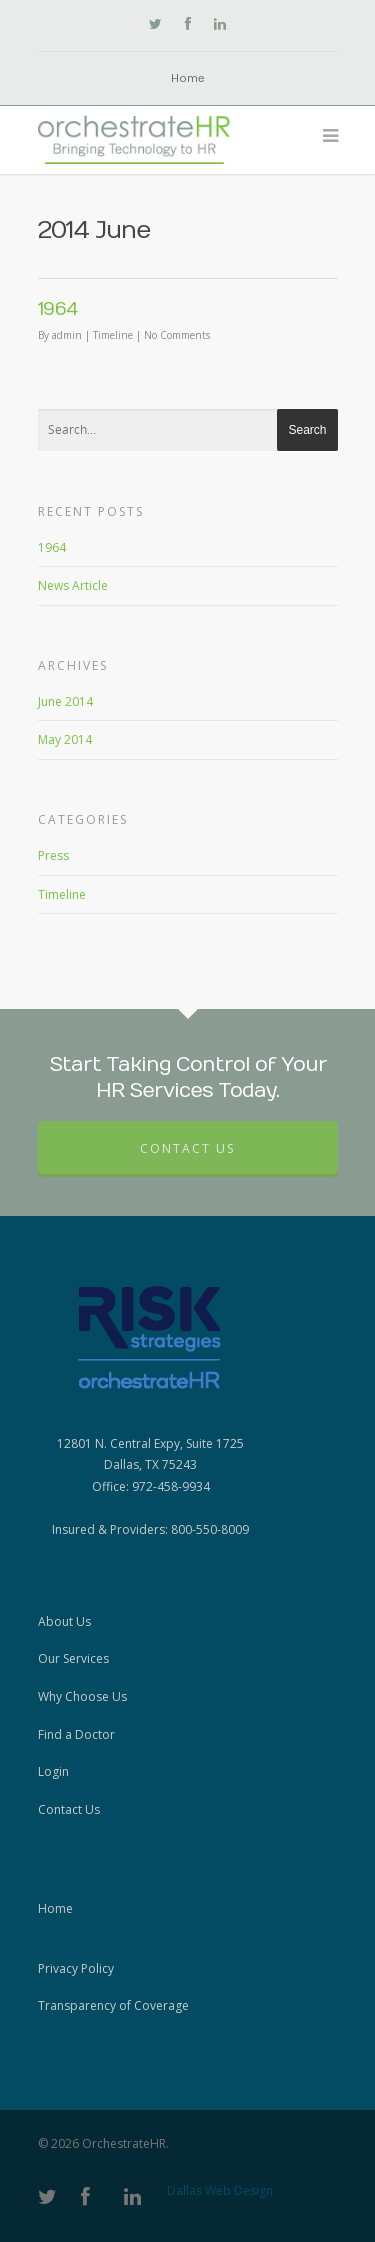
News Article (73, 585)
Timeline (113, 335)
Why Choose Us (82, 1696)
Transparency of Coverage (113, 2005)
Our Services (73, 1658)
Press (53, 855)
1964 (58, 309)
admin (67, 335)
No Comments (177, 335)
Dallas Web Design (220, 2190)
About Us (64, 1621)
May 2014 (65, 739)
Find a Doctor (76, 1734)
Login (53, 1771)
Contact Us (187, 1148)
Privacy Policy (76, 1968)
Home (188, 78)
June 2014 (65, 701)
